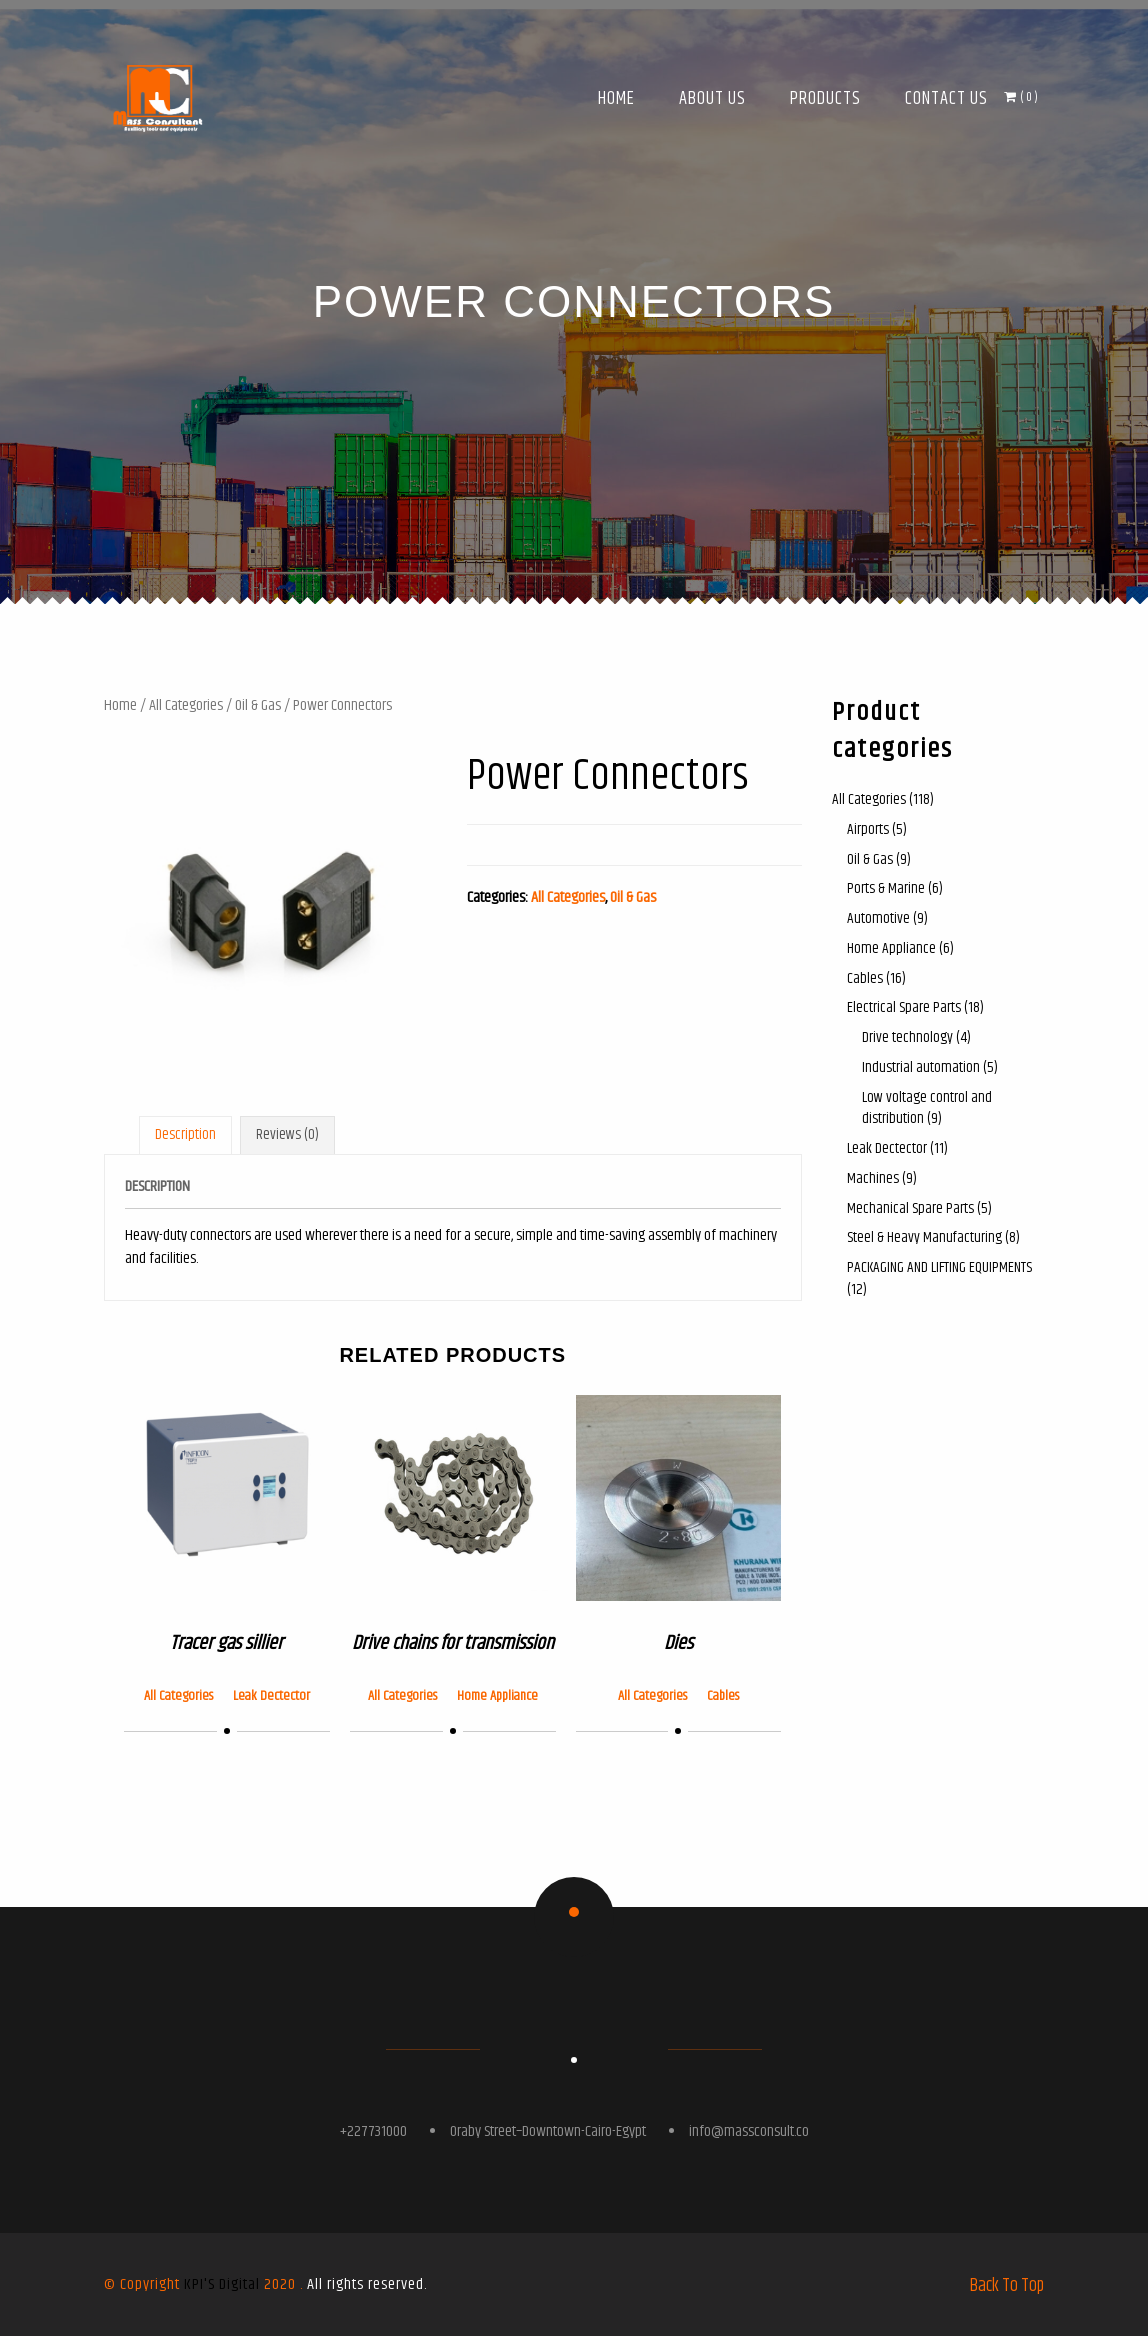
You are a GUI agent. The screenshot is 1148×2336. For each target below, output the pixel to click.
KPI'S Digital (222, 2284)
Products (825, 99)
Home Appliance (497, 1696)
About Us (712, 99)
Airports (868, 829)
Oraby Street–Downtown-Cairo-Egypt (548, 2131)
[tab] (185, 1135)
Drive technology (907, 1037)
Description (185, 1134)
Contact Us (946, 99)
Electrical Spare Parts (904, 1007)
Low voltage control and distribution (927, 1108)
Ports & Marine (886, 888)
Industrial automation (921, 1067)
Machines (873, 1178)
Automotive (878, 918)
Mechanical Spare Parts (910, 1208)
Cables (723, 1696)
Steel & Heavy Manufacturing (924, 1237)
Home (616, 99)
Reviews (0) (287, 1134)
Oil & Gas (258, 705)
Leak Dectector (271, 1696)
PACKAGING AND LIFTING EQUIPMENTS (939, 1267)
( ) (1021, 97)
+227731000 (373, 2131)
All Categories (186, 705)
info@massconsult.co (749, 2131)
